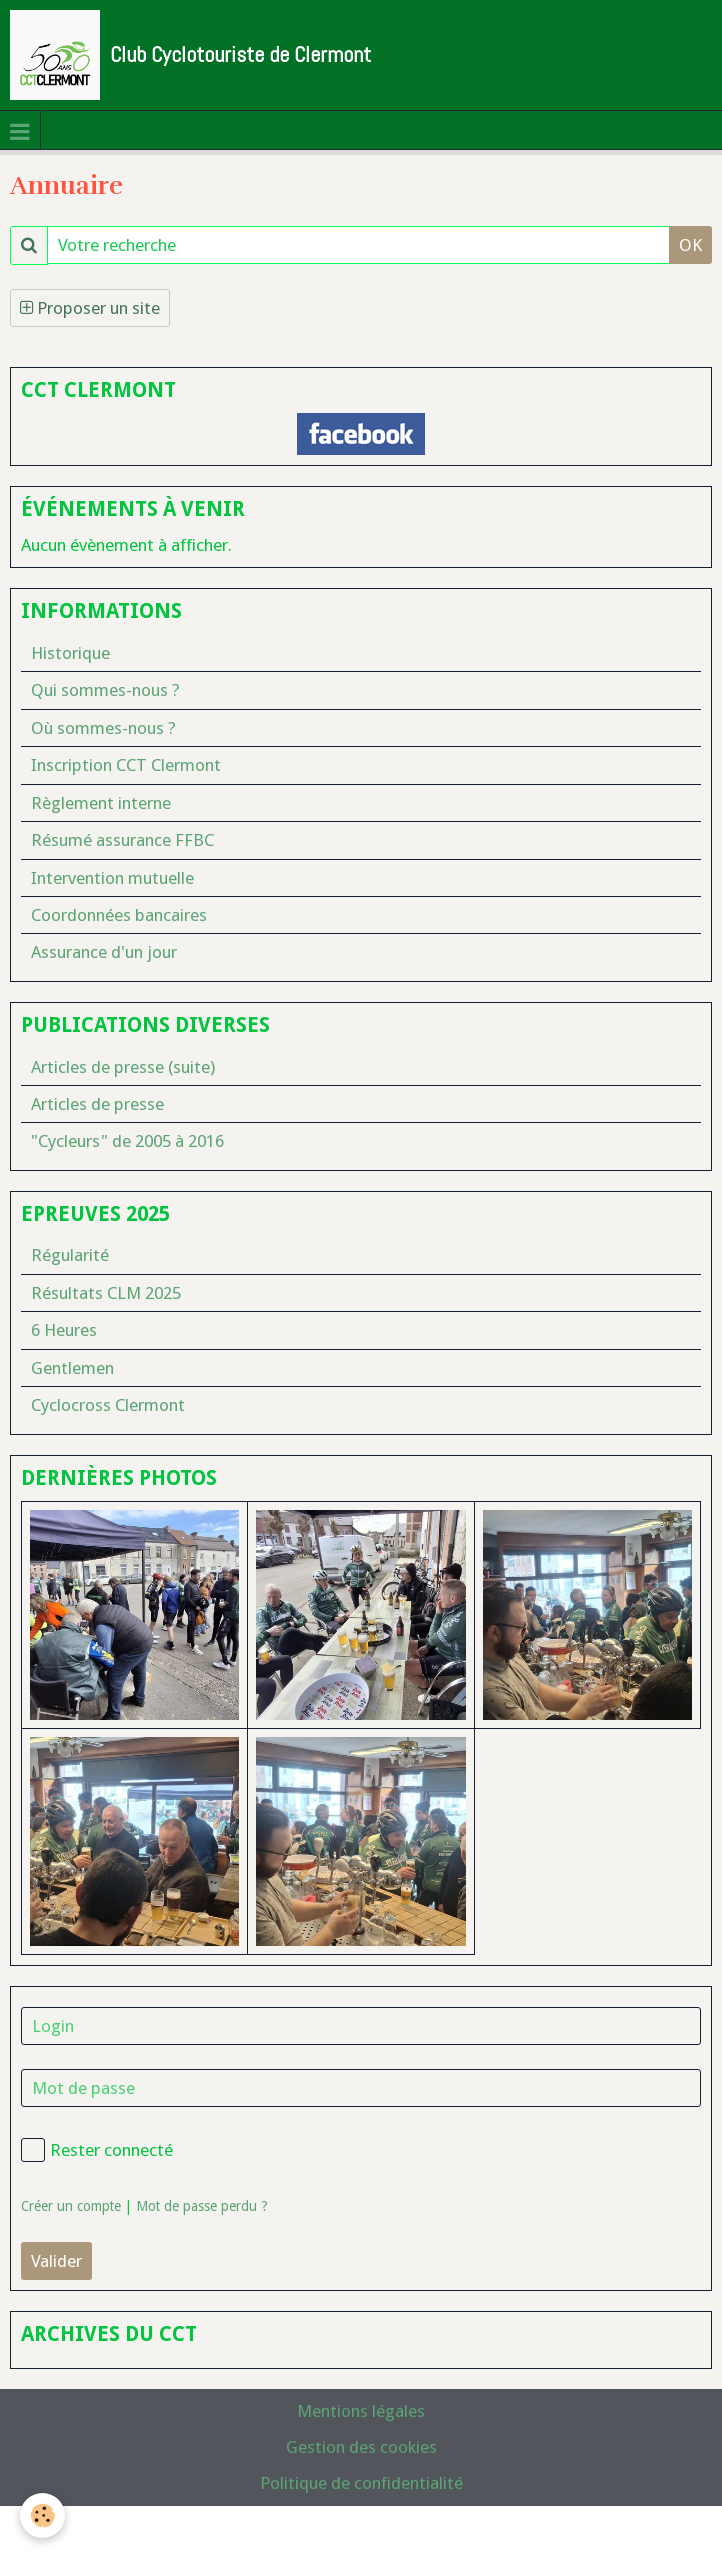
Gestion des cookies (361, 2447)
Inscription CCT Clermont (126, 765)
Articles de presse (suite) (123, 1067)
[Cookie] (42, 2515)
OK (690, 245)
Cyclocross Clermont (108, 1405)
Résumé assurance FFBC (122, 840)
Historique (70, 653)
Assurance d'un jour (104, 952)
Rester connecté (97, 2150)
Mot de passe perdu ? (202, 2206)
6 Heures (64, 1330)
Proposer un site (90, 308)
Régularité (70, 1255)
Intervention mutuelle (112, 878)
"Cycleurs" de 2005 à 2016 (127, 1141)
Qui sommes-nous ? (105, 690)
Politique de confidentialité (361, 2483)
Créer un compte (71, 2206)
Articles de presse (97, 1104)
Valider (56, 2261)
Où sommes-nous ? (103, 728)
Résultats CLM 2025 (106, 1293)
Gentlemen (72, 1368)
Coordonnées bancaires (119, 915)
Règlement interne (101, 803)
